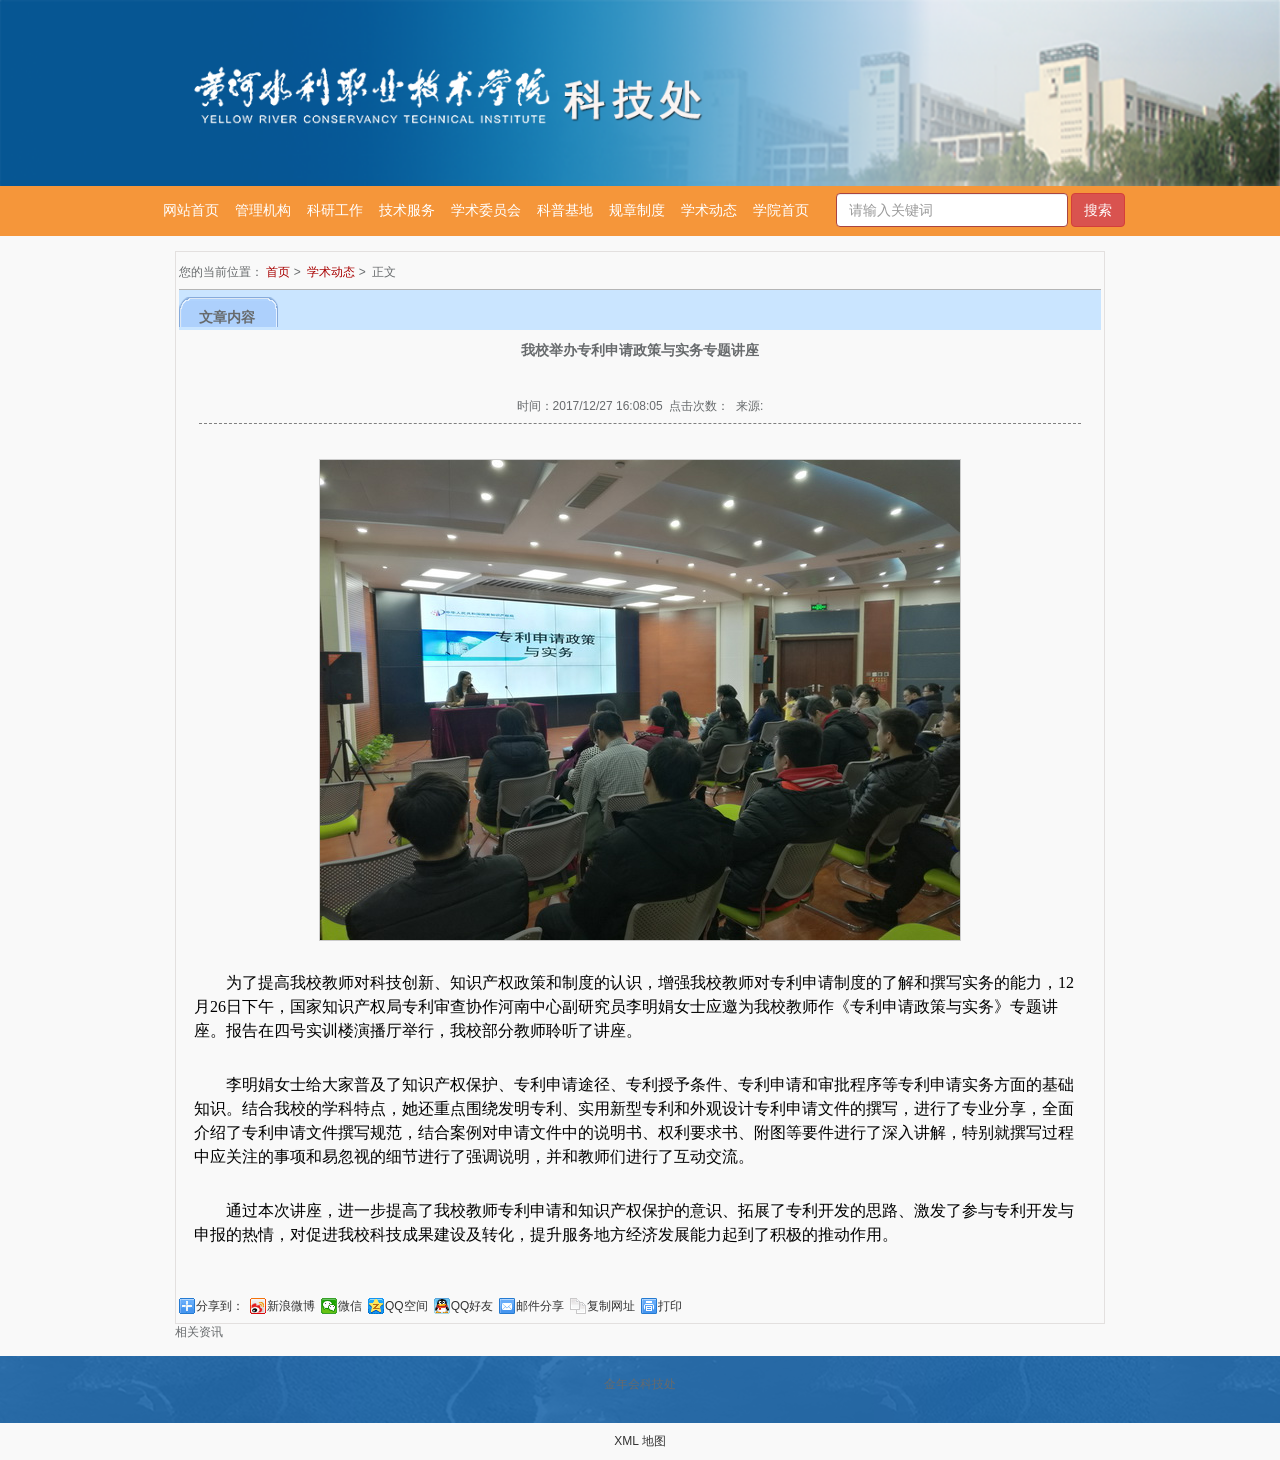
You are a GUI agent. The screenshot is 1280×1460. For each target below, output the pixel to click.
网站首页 (191, 210)
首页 (278, 272)
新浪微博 (291, 1306)
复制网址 (611, 1306)
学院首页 (781, 210)
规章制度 (637, 210)
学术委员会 (486, 210)
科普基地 (565, 210)
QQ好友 (472, 1306)
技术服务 (407, 210)
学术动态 (709, 210)
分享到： (220, 1306)
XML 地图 (640, 1441)
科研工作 (335, 210)
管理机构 (263, 210)
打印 (670, 1306)
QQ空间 (406, 1306)
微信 (350, 1306)
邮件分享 (540, 1306)
